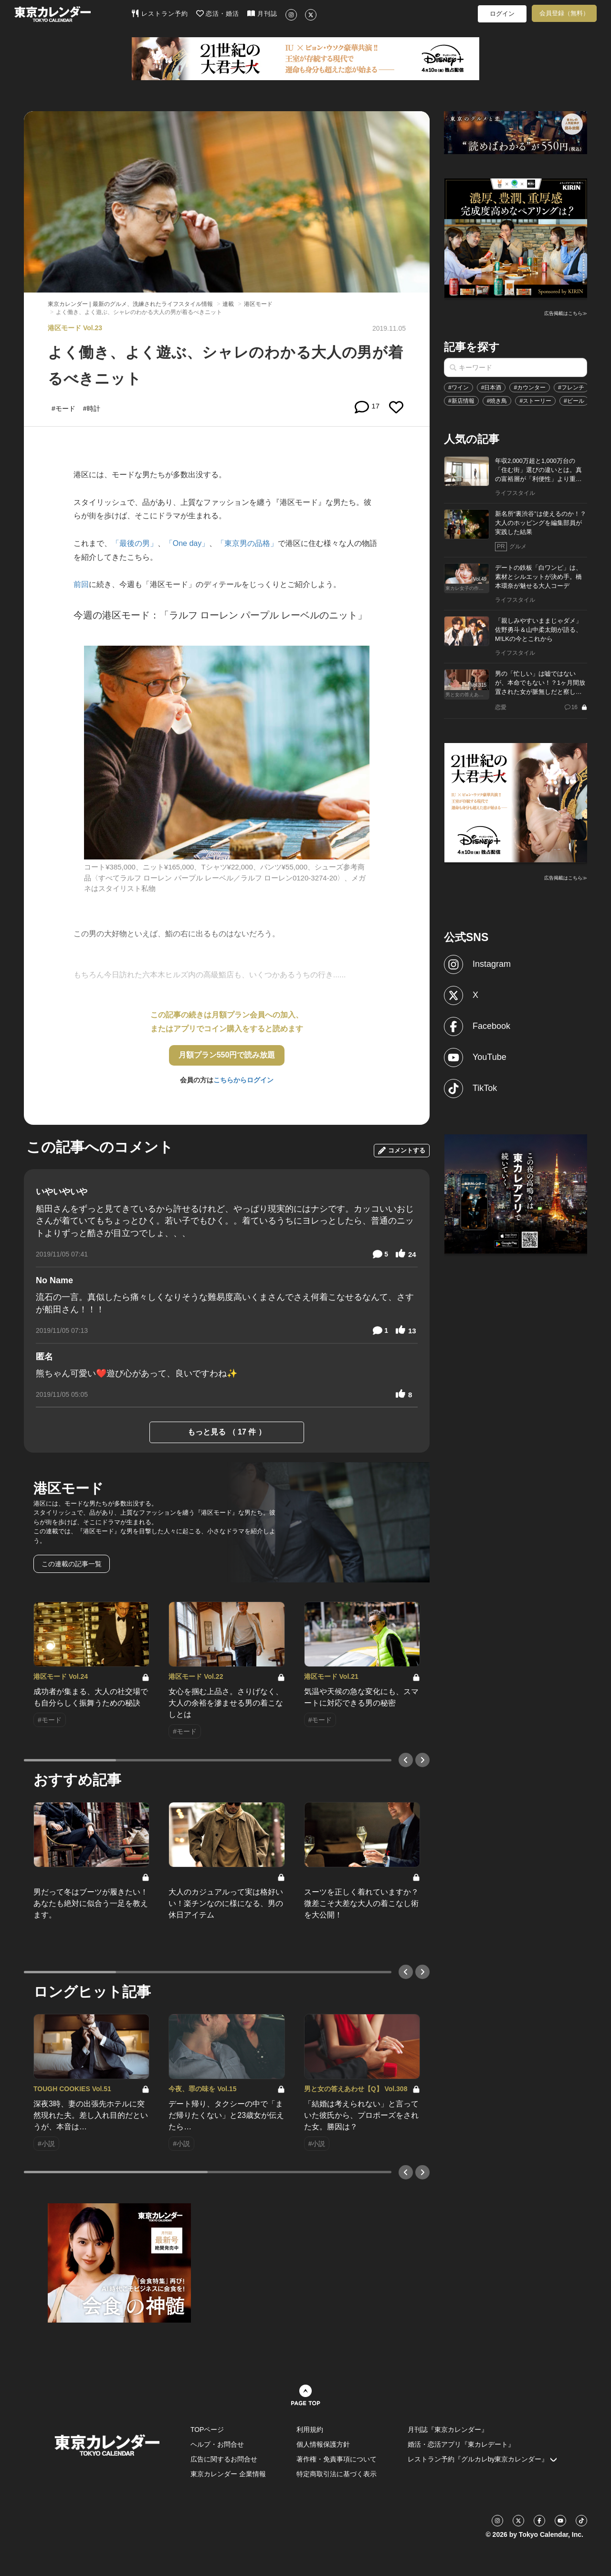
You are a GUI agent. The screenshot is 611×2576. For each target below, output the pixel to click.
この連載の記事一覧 (72, 1564)
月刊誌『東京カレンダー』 (448, 2429)
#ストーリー (535, 401)
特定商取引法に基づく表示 (336, 2474)
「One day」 (187, 543)
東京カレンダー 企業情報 (228, 2474)
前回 (81, 584)
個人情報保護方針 (323, 2444)
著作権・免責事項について (336, 2459)
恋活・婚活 (218, 13)
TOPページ (207, 2429)
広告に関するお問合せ (223, 2459)
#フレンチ (571, 387)
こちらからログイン (243, 1080)
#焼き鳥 (497, 401)
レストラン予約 (159, 13)
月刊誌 (262, 13)
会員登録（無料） (564, 13)
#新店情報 (461, 401)
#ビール (574, 401)
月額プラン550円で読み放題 (227, 1055)
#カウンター (530, 387)
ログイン (502, 13)
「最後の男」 (135, 543)
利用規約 (309, 2429)
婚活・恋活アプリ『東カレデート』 (461, 2444)
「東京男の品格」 (247, 543)
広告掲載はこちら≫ (565, 313)
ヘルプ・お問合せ (217, 2444)
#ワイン (458, 387)
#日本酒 (491, 387)
